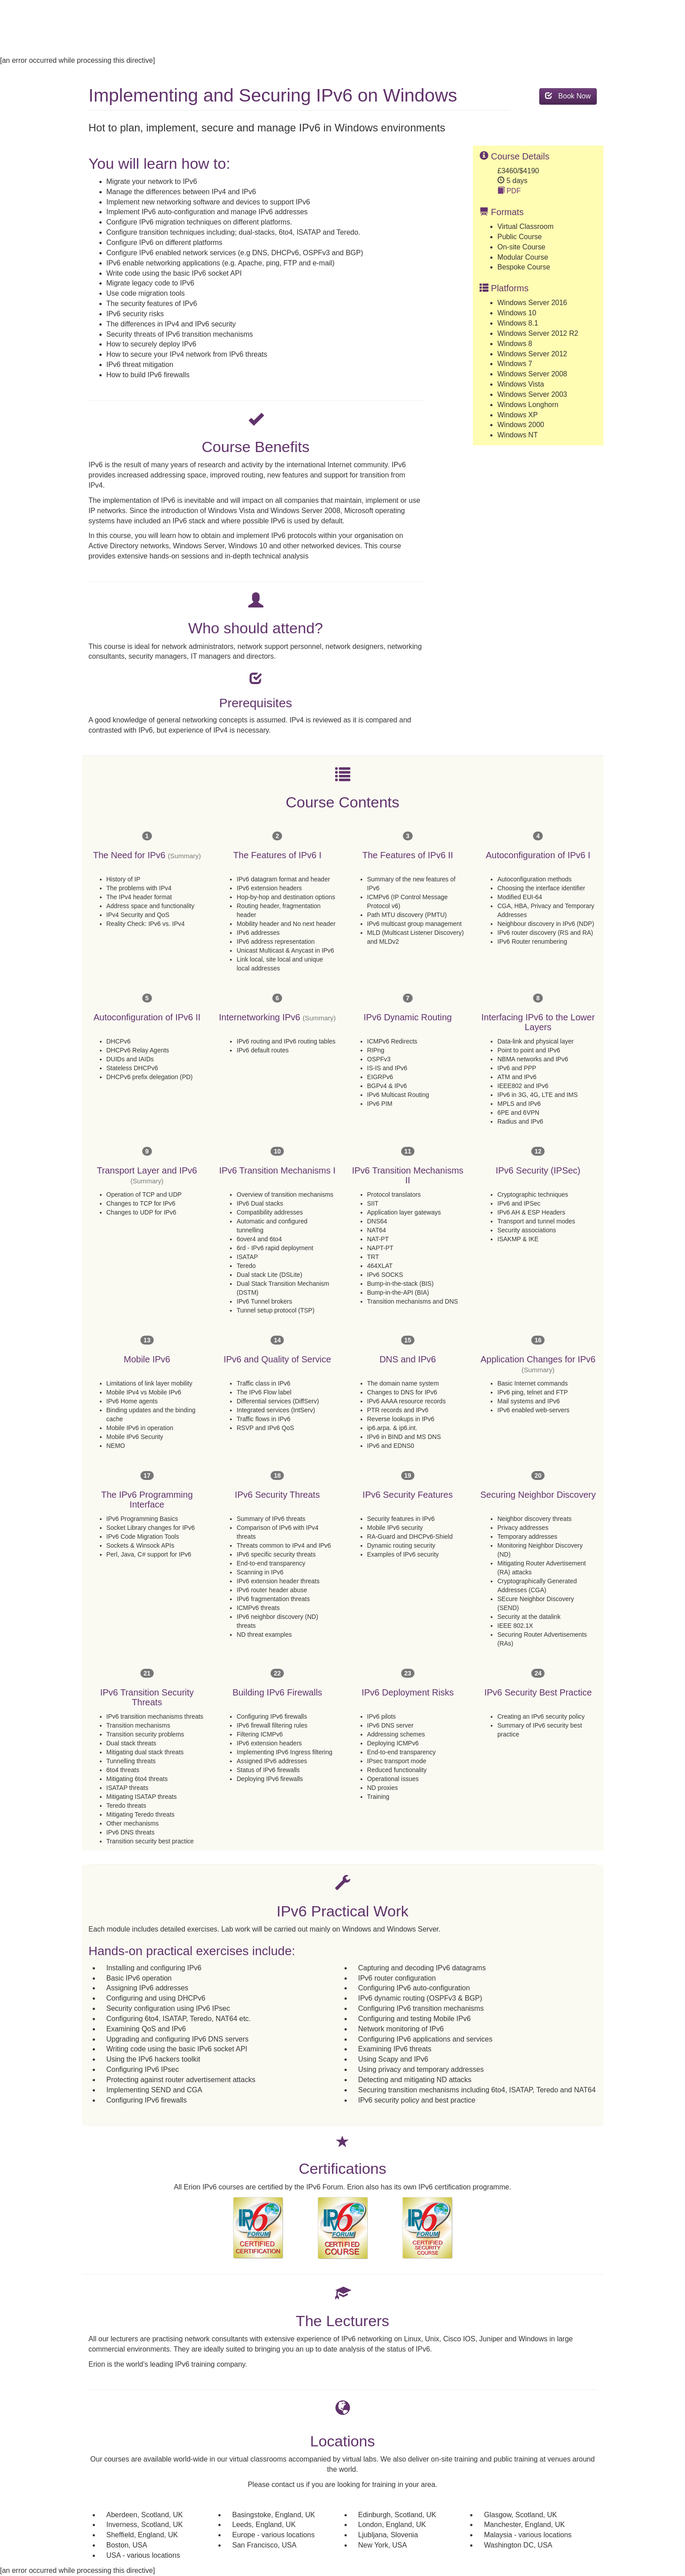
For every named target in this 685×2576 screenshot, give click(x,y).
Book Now (568, 96)
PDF (509, 191)
